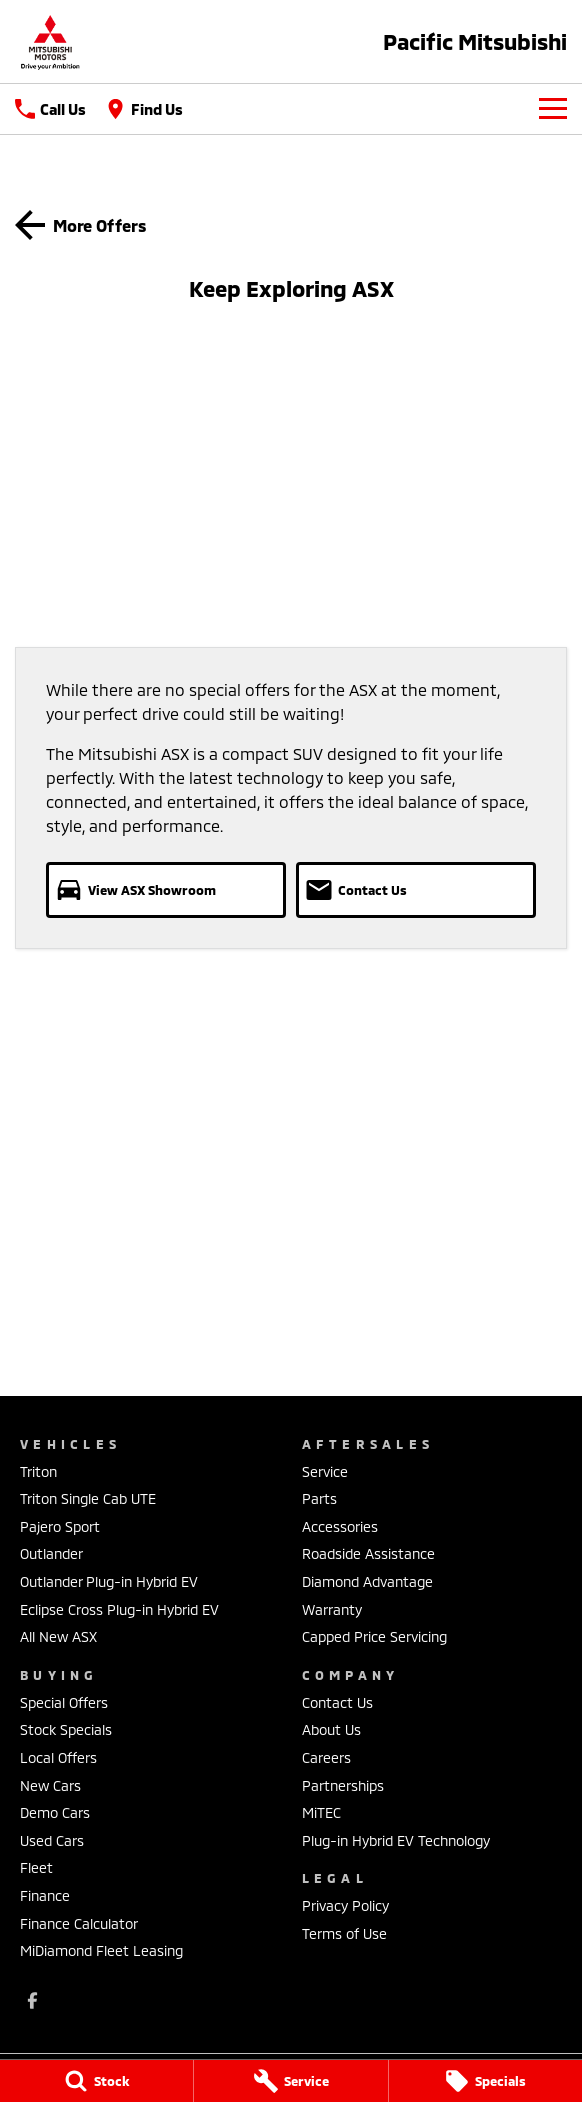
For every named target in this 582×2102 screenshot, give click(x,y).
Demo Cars (55, 1812)
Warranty (332, 1609)
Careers (326, 1757)
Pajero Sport (60, 1526)
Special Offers (64, 1702)
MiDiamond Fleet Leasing (101, 1950)
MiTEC (321, 1812)
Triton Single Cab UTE (88, 1498)
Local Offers (58, 1757)
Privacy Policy (345, 1905)
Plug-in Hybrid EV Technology (396, 1840)
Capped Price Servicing (374, 1636)
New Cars (50, 1785)
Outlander (51, 1553)
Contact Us (337, 1702)
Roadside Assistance (368, 1553)
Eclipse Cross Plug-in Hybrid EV (119, 1609)
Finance (45, 1895)
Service (325, 1471)
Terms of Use (344, 1933)
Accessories (340, 1526)
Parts (319, 1498)
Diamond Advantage (367, 1581)
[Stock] (96, 2081)
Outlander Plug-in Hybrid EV (109, 1581)
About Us (331, 1729)
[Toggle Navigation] (553, 109)
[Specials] (485, 2081)
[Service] (290, 2081)
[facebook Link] (32, 2000)
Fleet (36, 1867)
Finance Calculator (79, 1923)
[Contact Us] (416, 890)
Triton (38, 1471)
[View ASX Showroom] (166, 890)
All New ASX (58, 1636)
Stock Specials (66, 1729)
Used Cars (52, 1840)
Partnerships (343, 1785)
